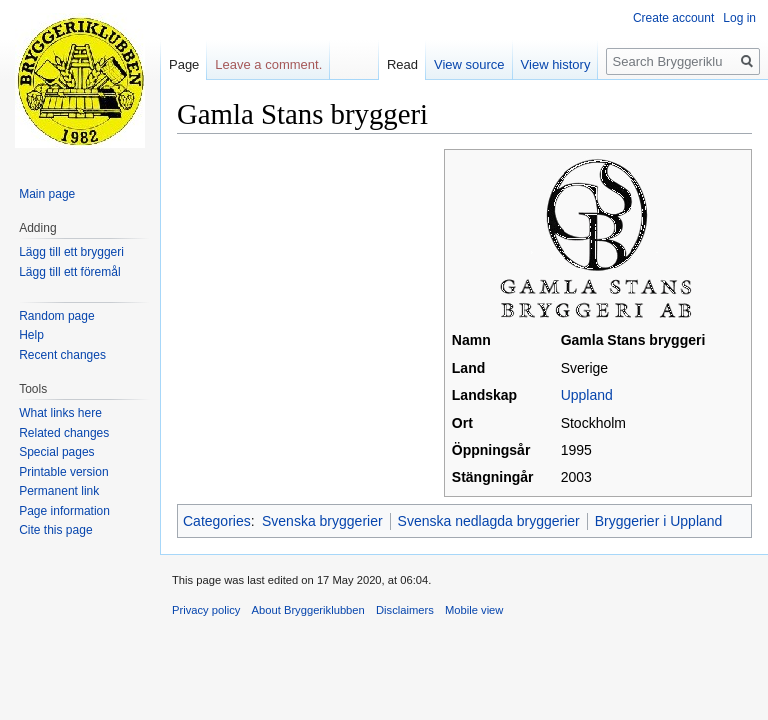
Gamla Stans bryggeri (633, 340)
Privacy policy (206, 610)
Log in (739, 18)
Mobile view (474, 610)
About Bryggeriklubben (308, 610)
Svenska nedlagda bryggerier (489, 521)
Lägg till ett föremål (69, 272)
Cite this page (55, 530)
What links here (60, 413)
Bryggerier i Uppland (659, 521)
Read (402, 64)
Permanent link (59, 491)
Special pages (56, 452)
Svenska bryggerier (322, 521)
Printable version (63, 472)
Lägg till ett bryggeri (71, 252)
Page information (64, 511)
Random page (56, 316)
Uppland (587, 395)
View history (556, 64)
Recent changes (62, 355)
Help (31, 335)
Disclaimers (405, 610)
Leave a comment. (268, 64)
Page (184, 64)
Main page (47, 194)
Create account (673, 18)
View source (469, 64)
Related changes (64, 433)
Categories (217, 521)
